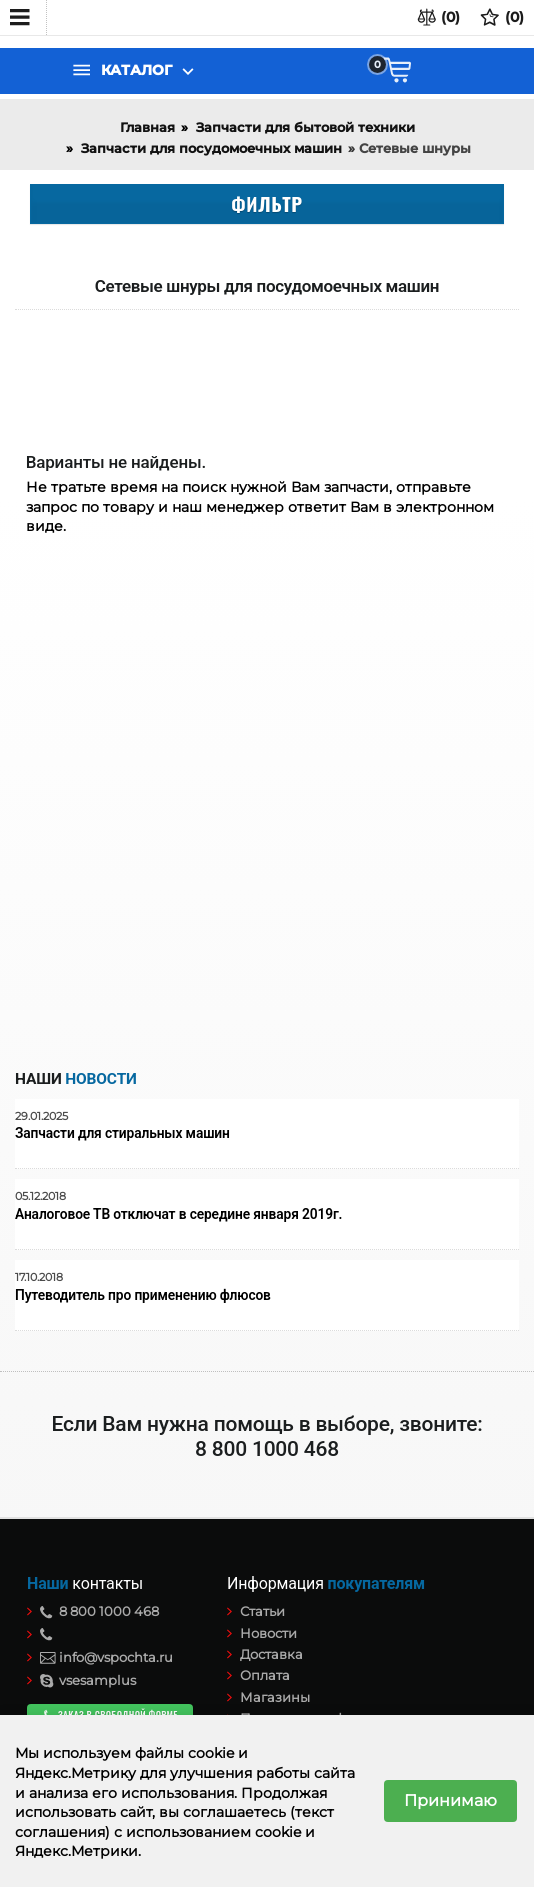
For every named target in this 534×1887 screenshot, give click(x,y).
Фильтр (266, 203)
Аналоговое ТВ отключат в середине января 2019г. (178, 1214)
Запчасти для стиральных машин (122, 1133)
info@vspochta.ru (106, 1657)
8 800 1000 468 (99, 1611)
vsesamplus (88, 1680)
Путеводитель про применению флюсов (143, 1295)
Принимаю (450, 1800)
